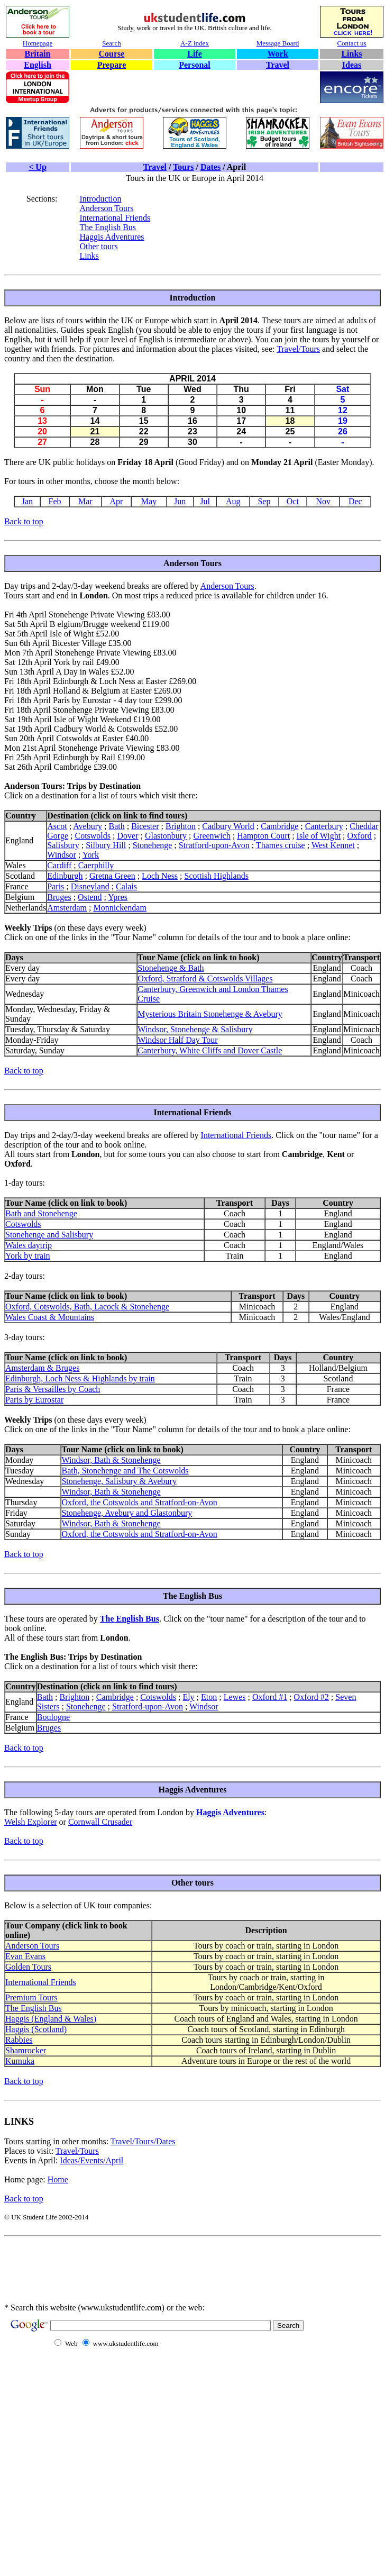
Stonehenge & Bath (171, 967)
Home (58, 2179)
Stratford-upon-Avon (214, 845)
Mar (85, 501)
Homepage (37, 43)
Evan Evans (25, 1956)
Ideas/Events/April (91, 2160)
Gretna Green (112, 875)
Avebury (87, 826)
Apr (116, 501)
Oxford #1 (269, 1696)
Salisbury (63, 845)
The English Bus (107, 227)
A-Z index (194, 43)
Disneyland (90, 886)
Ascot (57, 826)
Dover (128, 835)
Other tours (98, 246)
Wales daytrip (28, 1245)
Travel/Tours (298, 348)
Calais (126, 886)
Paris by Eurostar (34, 1399)
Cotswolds (93, 835)
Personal (194, 64)
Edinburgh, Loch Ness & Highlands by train (80, 1378)
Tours (183, 166)
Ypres (117, 897)
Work (277, 53)
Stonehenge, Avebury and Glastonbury (126, 1512)
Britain (38, 53)
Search (111, 43)
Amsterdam (67, 907)
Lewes (235, 1696)
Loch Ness (160, 875)
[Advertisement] (130, 2276)
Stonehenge (152, 845)
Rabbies (19, 2039)
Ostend (90, 897)
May (149, 501)
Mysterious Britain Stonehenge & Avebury (210, 1013)
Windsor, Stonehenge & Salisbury (195, 1029)
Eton (209, 1696)
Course (112, 53)
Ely (188, 1696)
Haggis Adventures (111, 236)
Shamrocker (25, 2050)
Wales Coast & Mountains (49, 1317)
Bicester (145, 826)
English (37, 64)
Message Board (277, 43)
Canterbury (324, 826)
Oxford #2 (311, 1696)
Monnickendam (119, 907)
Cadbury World (228, 826)
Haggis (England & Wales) (50, 2018)
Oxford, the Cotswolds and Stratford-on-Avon (139, 1502)
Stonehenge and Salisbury (49, 1234)
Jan (27, 501)
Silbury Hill (106, 845)
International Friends (114, 217)
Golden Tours (28, 1966)
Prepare (111, 64)
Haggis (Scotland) (36, 2029)
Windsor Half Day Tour (177, 1039)
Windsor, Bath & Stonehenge (110, 1459)
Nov (323, 501)
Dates (210, 166)
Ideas (351, 64)
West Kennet (333, 845)
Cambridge (279, 826)
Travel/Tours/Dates (143, 2141)
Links (351, 53)
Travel (277, 64)
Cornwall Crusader (100, 1821)
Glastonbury (166, 835)
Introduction (100, 198)
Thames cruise (280, 845)
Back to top (23, 521)
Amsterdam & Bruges (42, 1367)
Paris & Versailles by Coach (52, 1389)
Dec (355, 501)
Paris (55, 886)
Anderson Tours (106, 208)
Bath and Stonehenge (41, 1213)
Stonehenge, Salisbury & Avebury (118, 1481)
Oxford (359, 835)
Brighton (181, 826)
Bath (116, 826)
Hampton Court (263, 835)
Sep (264, 501)
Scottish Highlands (217, 875)
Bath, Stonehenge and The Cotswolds (124, 1470)
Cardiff (59, 865)
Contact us (351, 43)
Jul (205, 501)
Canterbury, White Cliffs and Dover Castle (210, 1050)
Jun (180, 501)
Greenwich (212, 835)
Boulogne (53, 1717)
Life (194, 53)
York (90, 854)
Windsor (61, 854)
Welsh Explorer (30, 1821)
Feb (55, 501)
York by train (27, 1255)
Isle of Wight (319, 835)
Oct (293, 501)
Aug (233, 501)
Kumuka (19, 2060)
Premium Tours (31, 1997)
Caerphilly (96, 865)
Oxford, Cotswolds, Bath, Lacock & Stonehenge (87, 1306)
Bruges (59, 897)
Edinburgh (64, 875)
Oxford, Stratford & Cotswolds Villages (205, 978)
